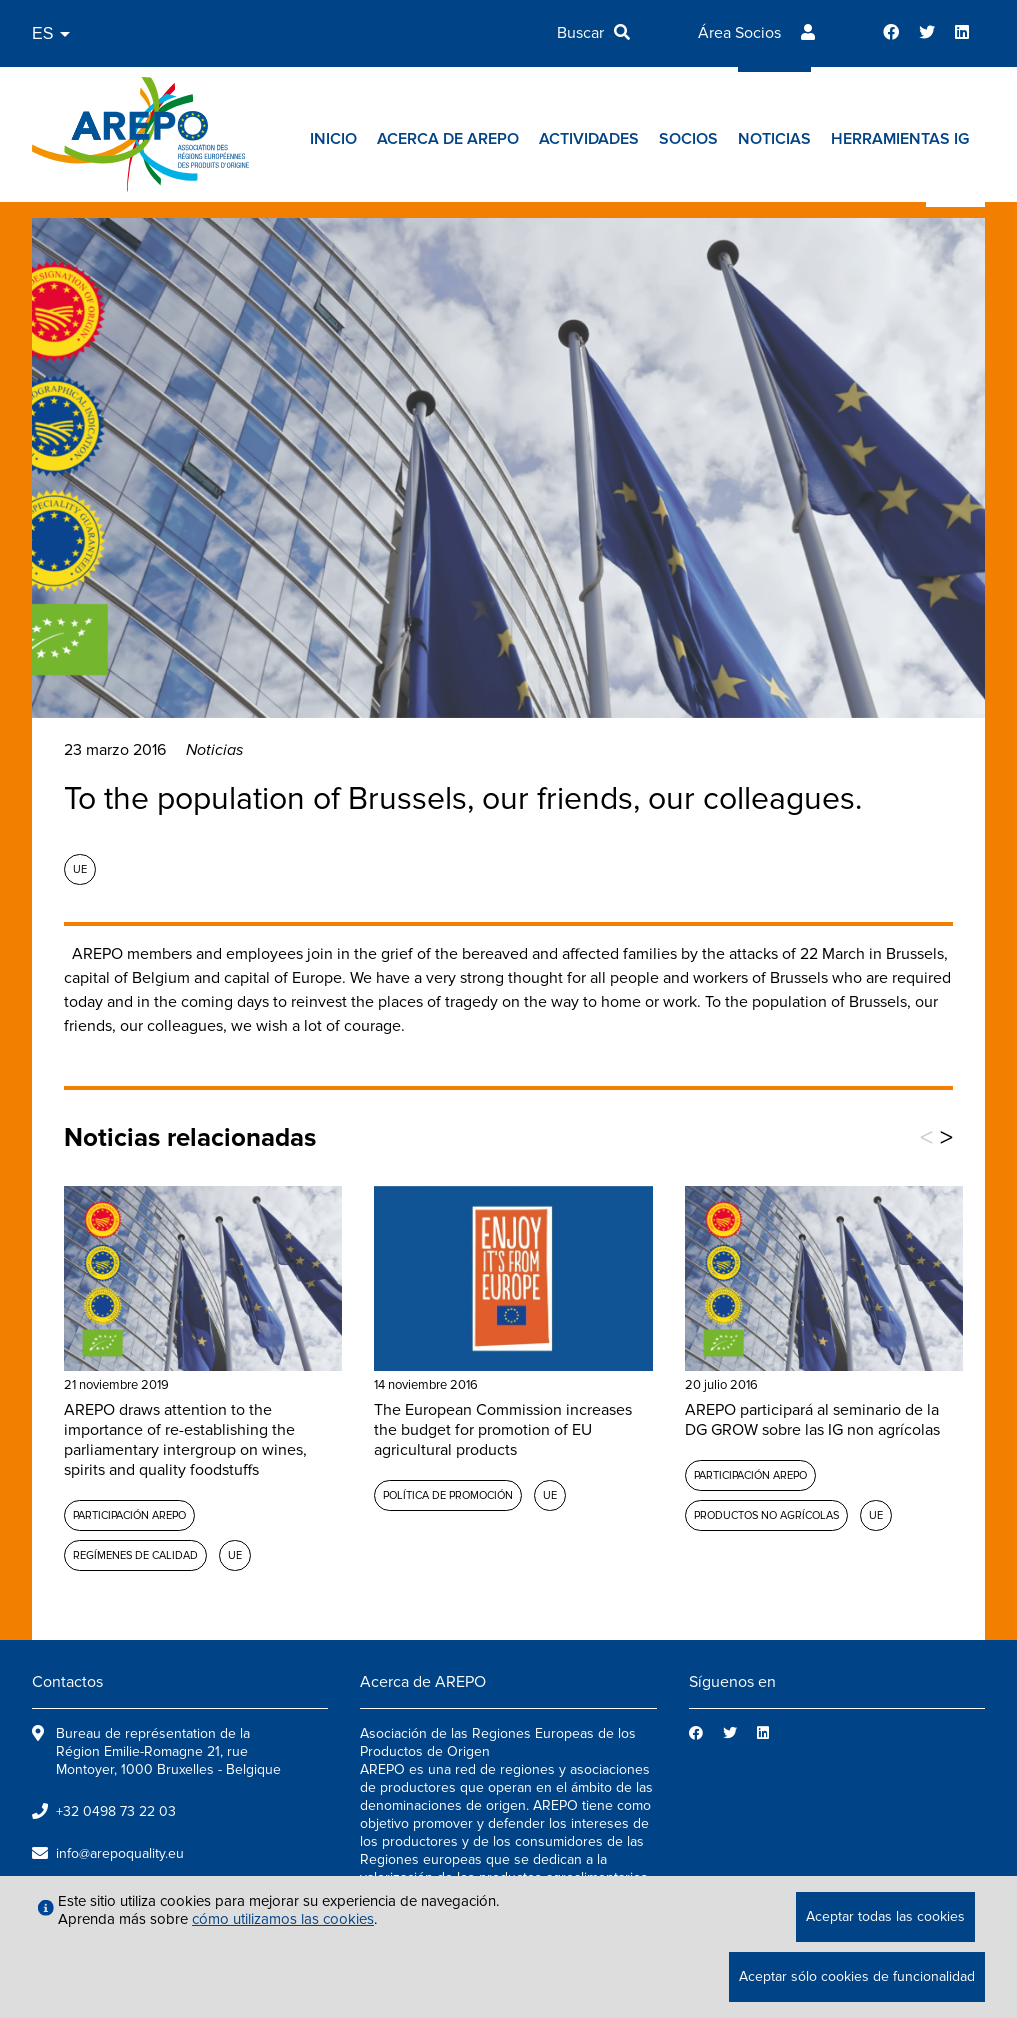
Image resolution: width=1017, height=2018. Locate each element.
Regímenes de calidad (135, 1555)
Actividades (589, 139)
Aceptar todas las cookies (885, 1916)
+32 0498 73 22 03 (116, 1811)
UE (80, 869)
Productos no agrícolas (766, 1515)
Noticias (774, 139)
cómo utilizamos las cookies (283, 1919)
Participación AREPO (129, 1515)
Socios (688, 139)
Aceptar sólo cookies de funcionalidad (857, 1976)
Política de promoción (448, 1495)
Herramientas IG (900, 139)
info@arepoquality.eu (120, 1853)
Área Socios (739, 33)
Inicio (333, 139)
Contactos (67, 1682)
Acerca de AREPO (448, 139)
